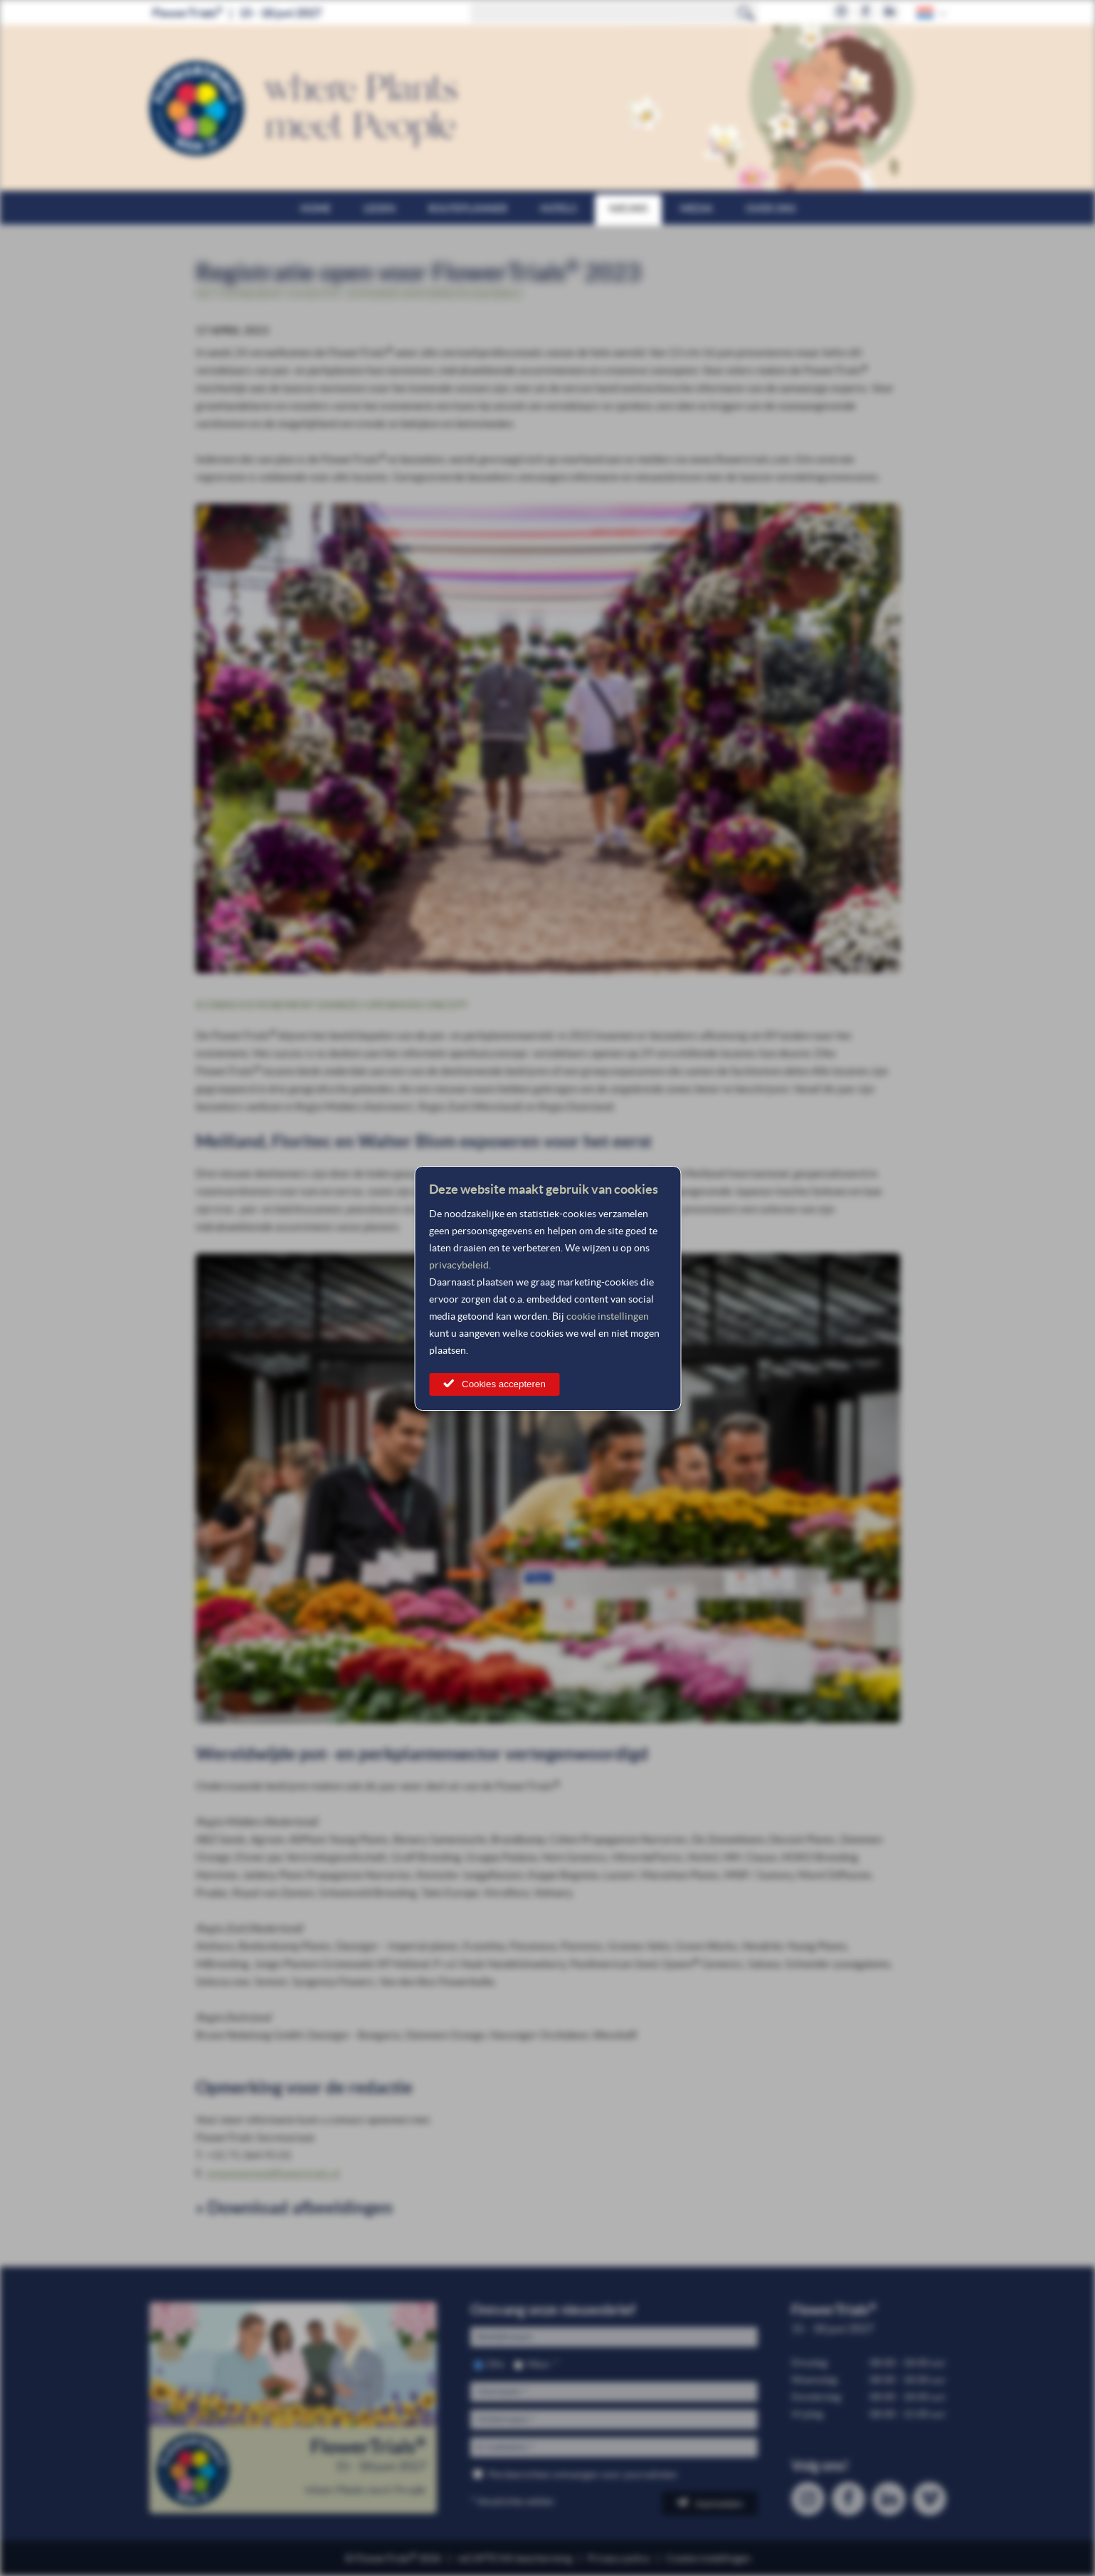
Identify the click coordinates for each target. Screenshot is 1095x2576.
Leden (380, 208)
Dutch (925, 12)
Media (696, 208)
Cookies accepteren (504, 1384)
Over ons (770, 208)
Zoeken (746, 13)
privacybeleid (459, 1265)
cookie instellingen (607, 1316)
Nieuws (628, 208)
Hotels (558, 208)
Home (315, 208)
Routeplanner (467, 208)
